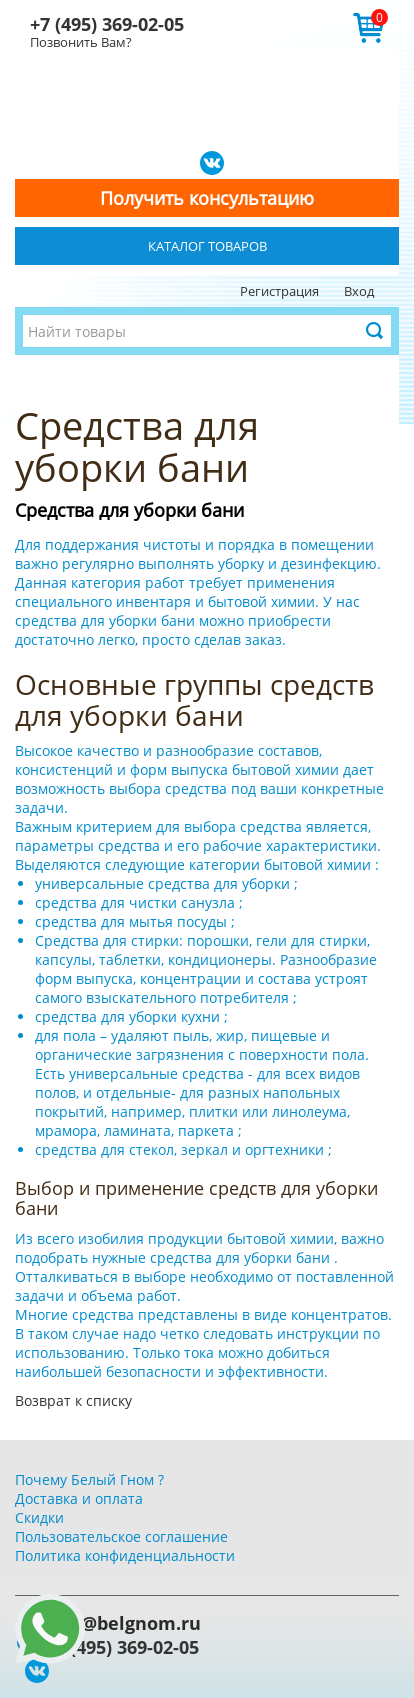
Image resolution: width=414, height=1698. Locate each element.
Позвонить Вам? (81, 42)
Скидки (39, 1517)
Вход (359, 291)
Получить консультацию (207, 198)
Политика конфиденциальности (125, 1555)
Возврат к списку (73, 1400)
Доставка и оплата (79, 1498)
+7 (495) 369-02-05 (107, 24)
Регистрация (279, 291)
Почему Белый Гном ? (89, 1479)
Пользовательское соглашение (121, 1536)
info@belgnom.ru (123, 1623)
